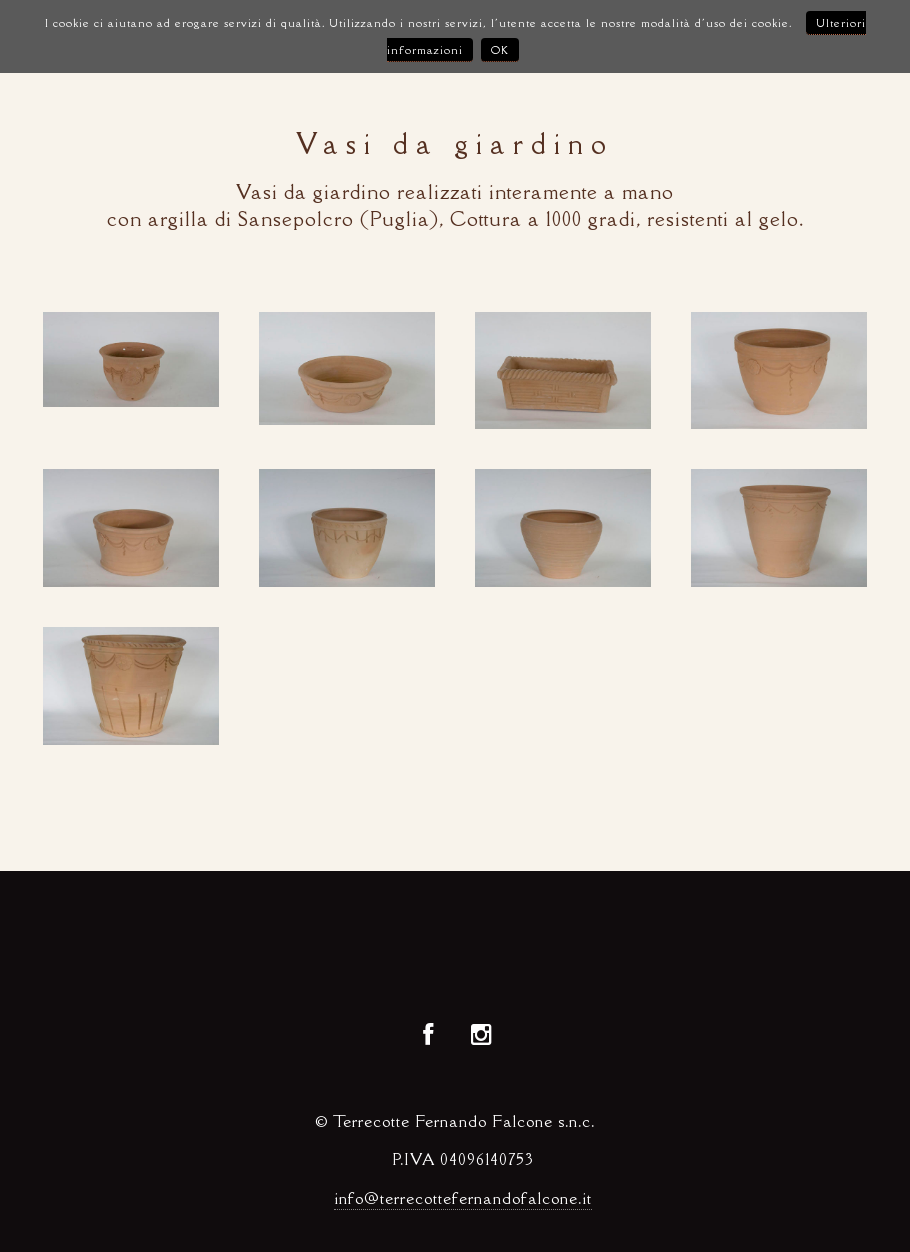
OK (500, 49)
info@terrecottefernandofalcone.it (463, 1198)
